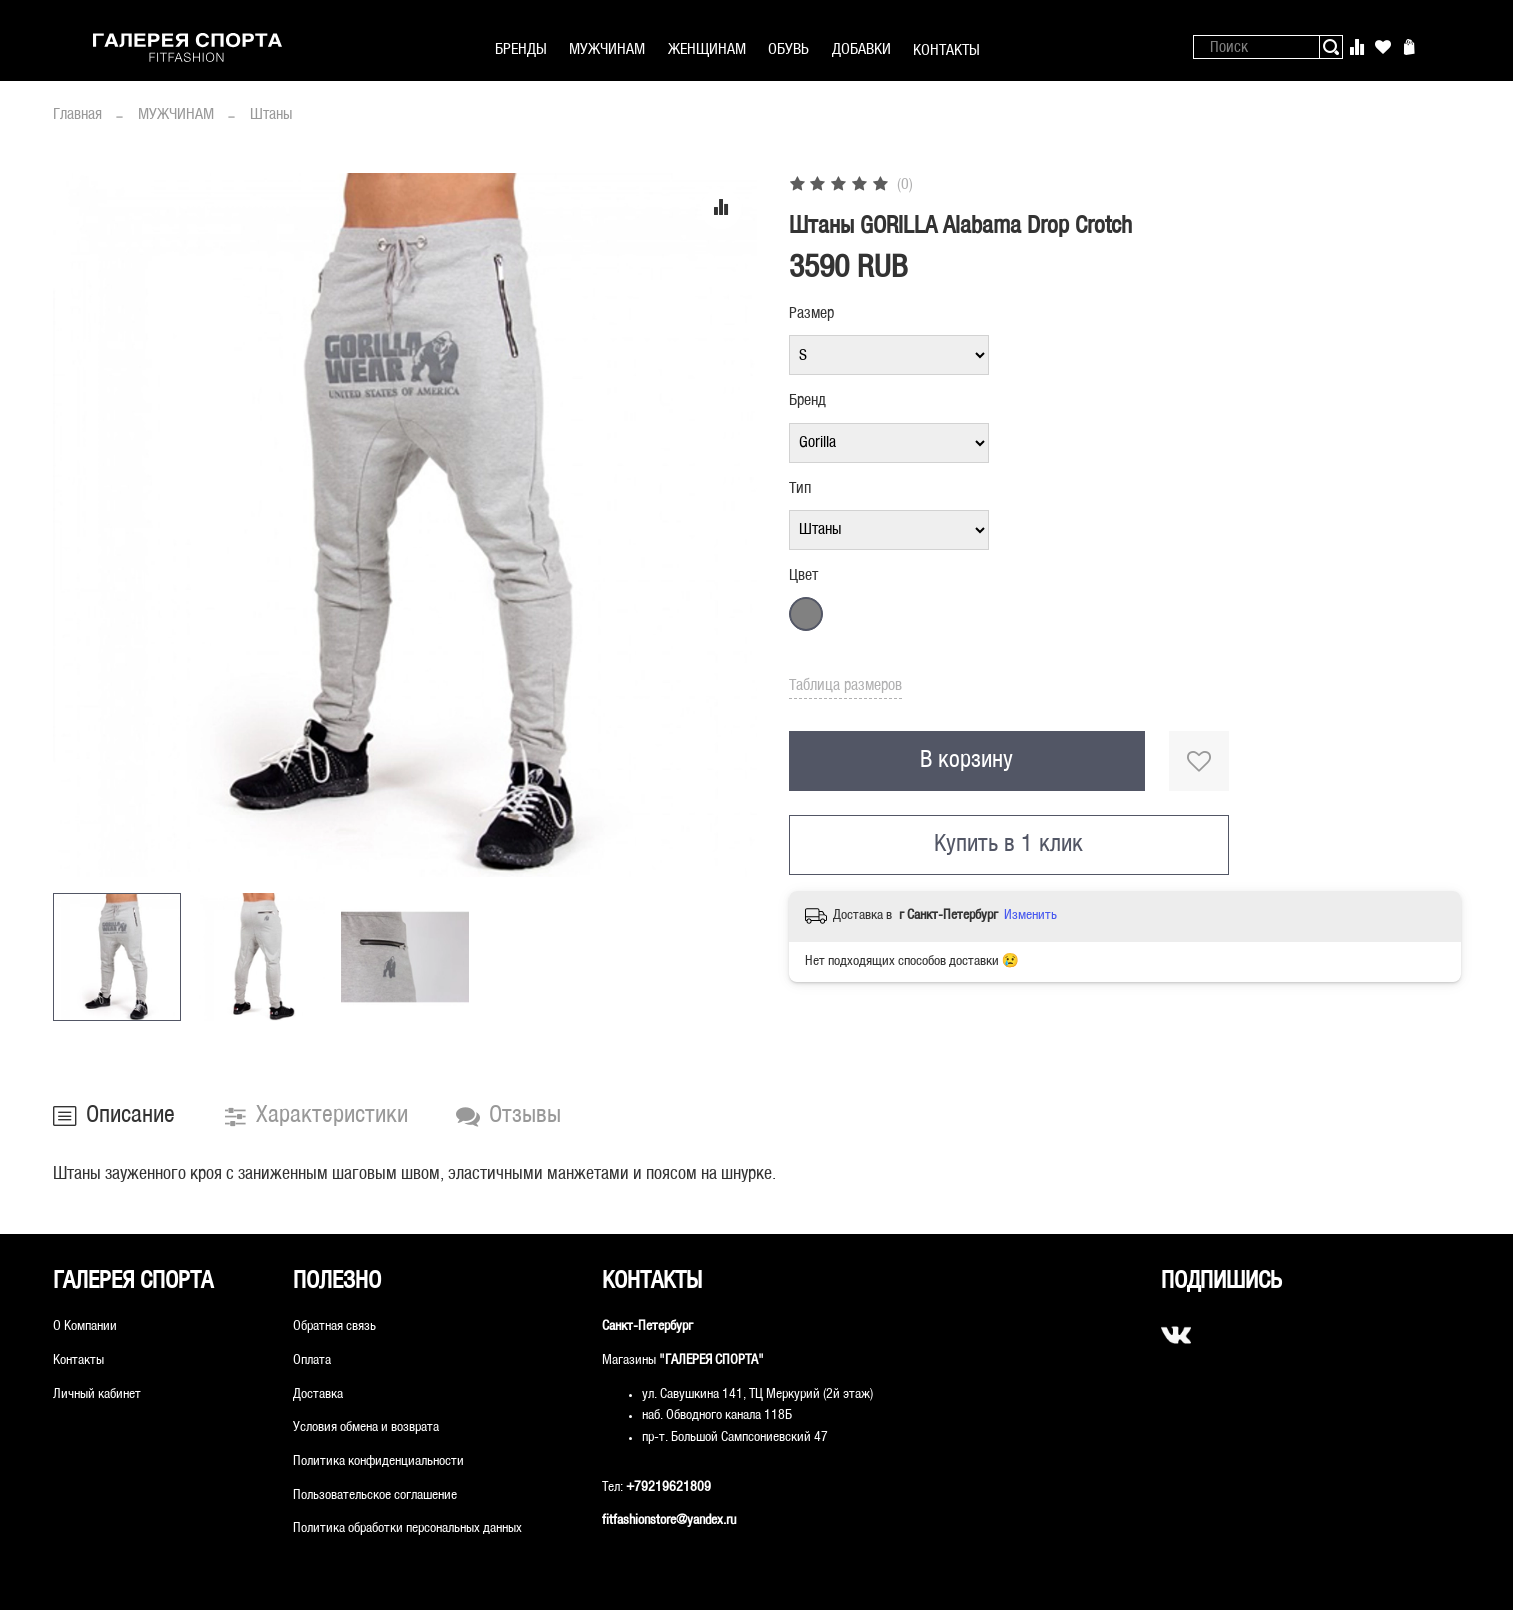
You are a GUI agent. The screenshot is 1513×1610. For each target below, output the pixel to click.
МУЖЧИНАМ (607, 49)
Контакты (78, 1360)
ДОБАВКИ (861, 49)
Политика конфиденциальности (378, 1461)
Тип (800, 488)
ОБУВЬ (788, 49)
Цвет (803, 575)
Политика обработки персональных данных (407, 1528)
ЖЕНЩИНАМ (707, 49)
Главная (77, 114)
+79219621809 (668, 1487)
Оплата (312, 1360)
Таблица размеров (845, 685)
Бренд (807, 400)
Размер (811, 313)
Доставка (318, 1394)
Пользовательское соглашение (375, 1495)
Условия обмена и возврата (366, 1427)
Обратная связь (334, 1326)
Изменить (1030, 915)
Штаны (271, 114)
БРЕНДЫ (521, 49)
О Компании (85, 1326)
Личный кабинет (97, 1394)
